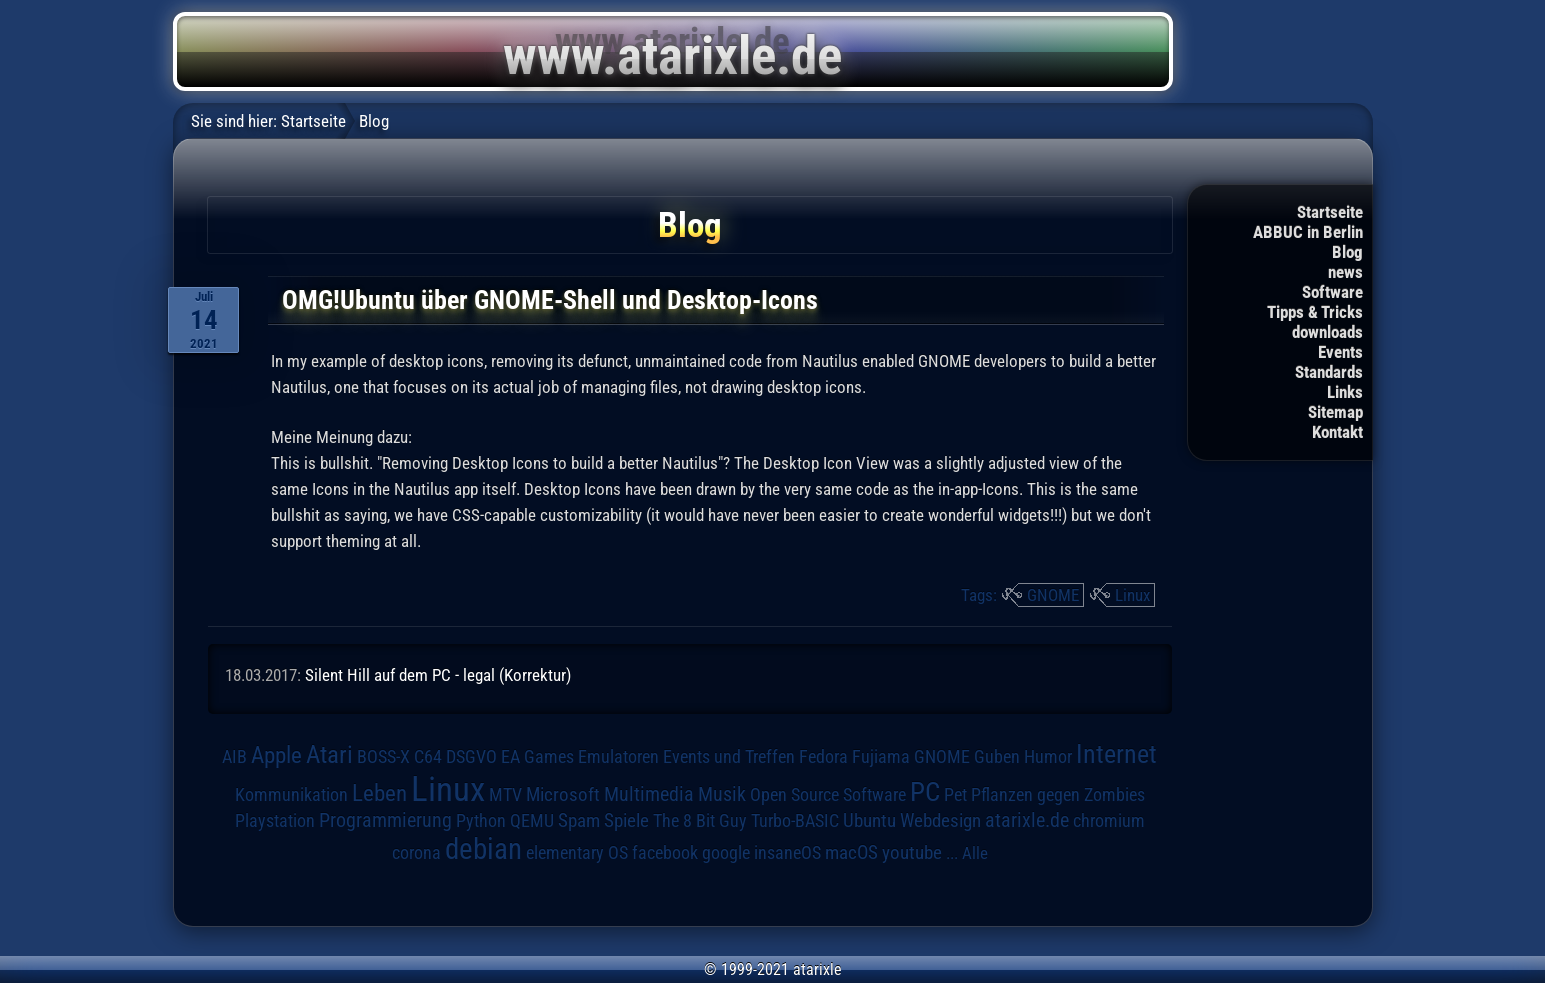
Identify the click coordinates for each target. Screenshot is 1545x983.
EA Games (537, 757)
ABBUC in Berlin (1308, 232)
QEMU (532, 821)
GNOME (1053, 595)
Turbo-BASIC (795, 820)
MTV (505, 794)
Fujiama (881, 756)
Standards (1329, 372)
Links (1345, 392)
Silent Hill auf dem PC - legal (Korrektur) (438, 675)
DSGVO (471, 757)
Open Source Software (828, 795)
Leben (379, 793)
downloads (1327, 332)
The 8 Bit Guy (700, 820)
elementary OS (577, 852)
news (1345, 272)
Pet (955, 795)
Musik (722, 794)
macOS (851, 852)
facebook (665, 853)
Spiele (626, 820)
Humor (1048, 757)
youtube (912, 852)
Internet (1116, 754)
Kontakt (1337, 432)
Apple (276, 755)
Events (1340, 352)
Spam (579, 821)
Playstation (275, 821)
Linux (1132, 595)
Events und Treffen (729, 757)
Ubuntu (869, 821)
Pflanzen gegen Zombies (1058, 795)
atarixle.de (1027, 820)
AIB (234, 757)
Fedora (823, 756)
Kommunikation (291, 794)
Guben (997, 757)
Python (481, 821)
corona (416, 853)
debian (483, 849)
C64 (428, 757)
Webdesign (940, 821)
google (726, 853)
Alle (975, 853)
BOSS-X (383, 757)
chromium (1109, 821)
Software (1332, 292)
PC (925, 792)
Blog (1347, 252)
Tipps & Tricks (1315, 312)
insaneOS (787, 853)
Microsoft (563, 794)
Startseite (1330, 212)
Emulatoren (618, 756)
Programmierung (385, 820)
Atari (329, 754)
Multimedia (649, 794)
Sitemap (1335, 412)
